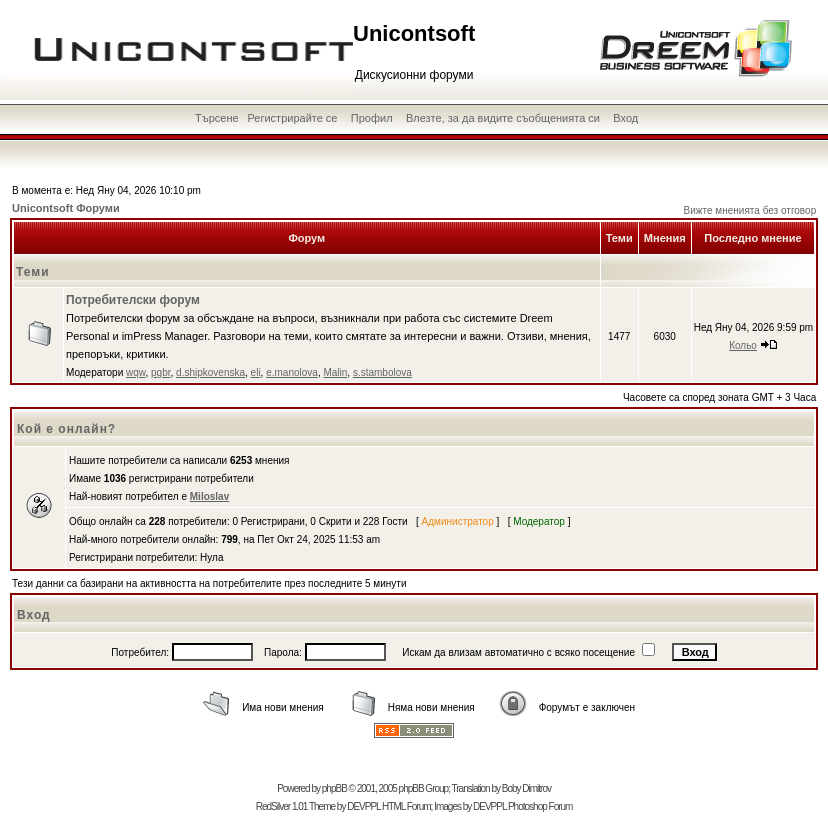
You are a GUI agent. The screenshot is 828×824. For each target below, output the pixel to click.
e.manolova (292, 372)
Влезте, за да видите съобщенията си (503, 118)
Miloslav (209, 496)
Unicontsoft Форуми (66, 208)
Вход (625, 118)
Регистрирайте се (292, 118)
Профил (372, 118)
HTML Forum (406, 806)
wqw (135, 372)
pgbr (160, 372)
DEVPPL (363, 806)
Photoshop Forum (540, 806)
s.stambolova (382, 372)
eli (256, 372)
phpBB (334, 788)
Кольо (743, 345)
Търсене (217, 118)
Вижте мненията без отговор (750, 210)
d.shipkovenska (210, 372)
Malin (335, 372)
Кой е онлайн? (66, 429)
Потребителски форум (133, 300)
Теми (33, 272)
